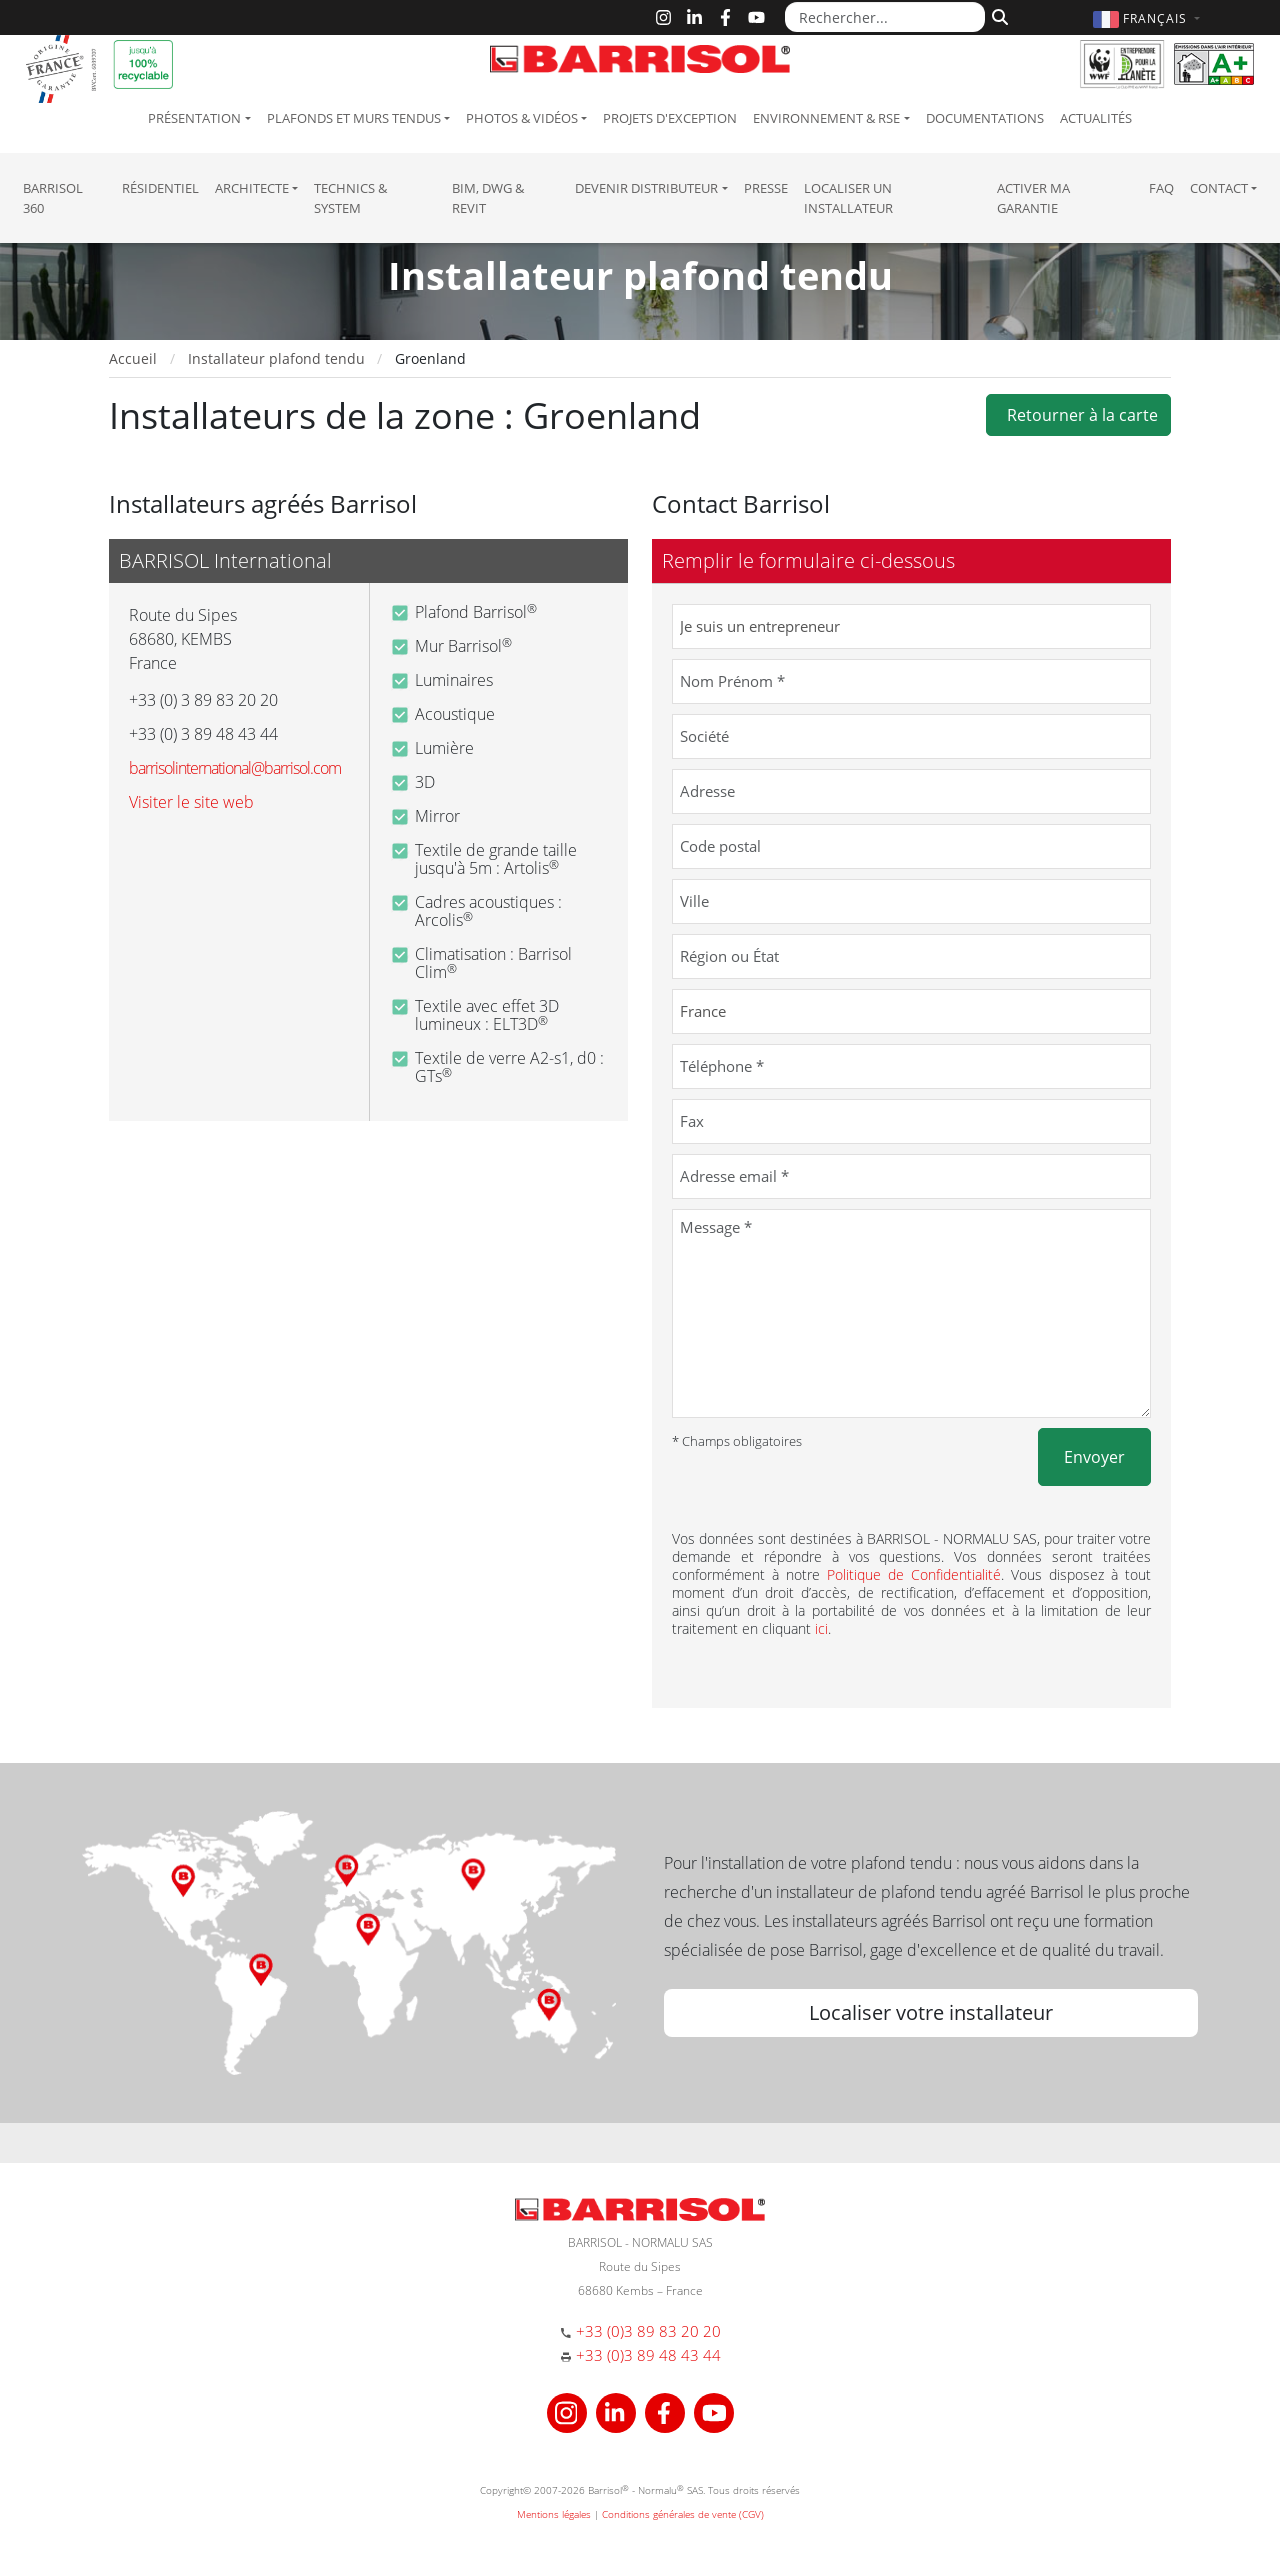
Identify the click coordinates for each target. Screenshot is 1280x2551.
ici (821, 1628)
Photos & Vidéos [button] (522, 118)
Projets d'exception (670, 118)
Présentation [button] (194, 118)
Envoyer (1094, 1457)
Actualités (1096, 118)
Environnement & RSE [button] (826, 118)
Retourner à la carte (1078, 415)
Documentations (985, 118)
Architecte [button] (252, 188)
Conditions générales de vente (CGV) (683, 2514)
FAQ (1161, 188)
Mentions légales (554, 2514)
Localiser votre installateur (931, 2012)
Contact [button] (1219, 188)
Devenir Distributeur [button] (646, 188)
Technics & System (350, 198)
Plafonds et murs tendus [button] (354, 118)
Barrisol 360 (53, 198)
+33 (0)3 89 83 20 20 (648, 2331)
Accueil (133, 358)
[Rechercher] (997, 15)
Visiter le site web (191, 802)
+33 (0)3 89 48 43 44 (648, 2355)
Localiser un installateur (848, 198)
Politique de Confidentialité (914, 1574)
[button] (1149, 18)
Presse (766, 188)
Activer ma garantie (1033, 198)
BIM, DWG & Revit (488, 198)
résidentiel (160, 188)
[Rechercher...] (885, 17)
